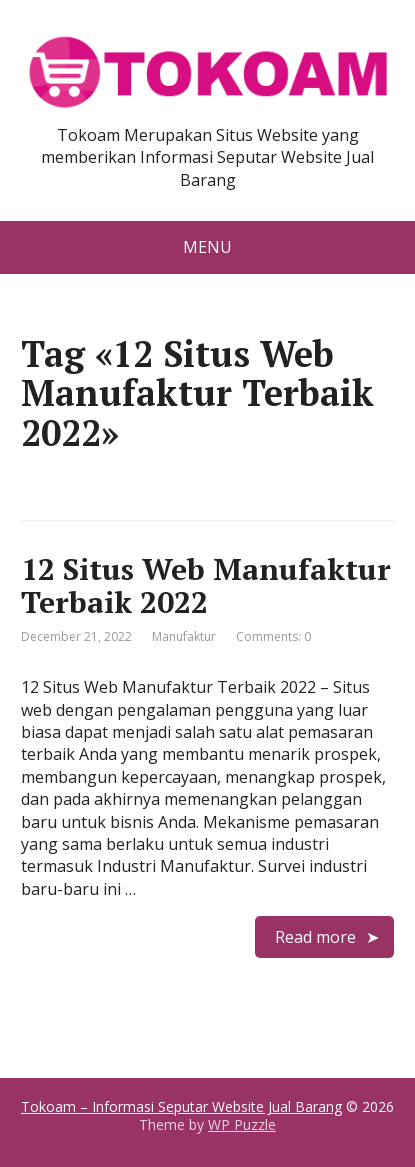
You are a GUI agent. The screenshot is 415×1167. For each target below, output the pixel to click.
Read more (315, 937)
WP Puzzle (242, 1124)
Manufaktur (184, 636)
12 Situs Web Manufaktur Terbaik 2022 (206, 585)
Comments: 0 (273, 636)
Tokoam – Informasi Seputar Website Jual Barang (181, 1106)
